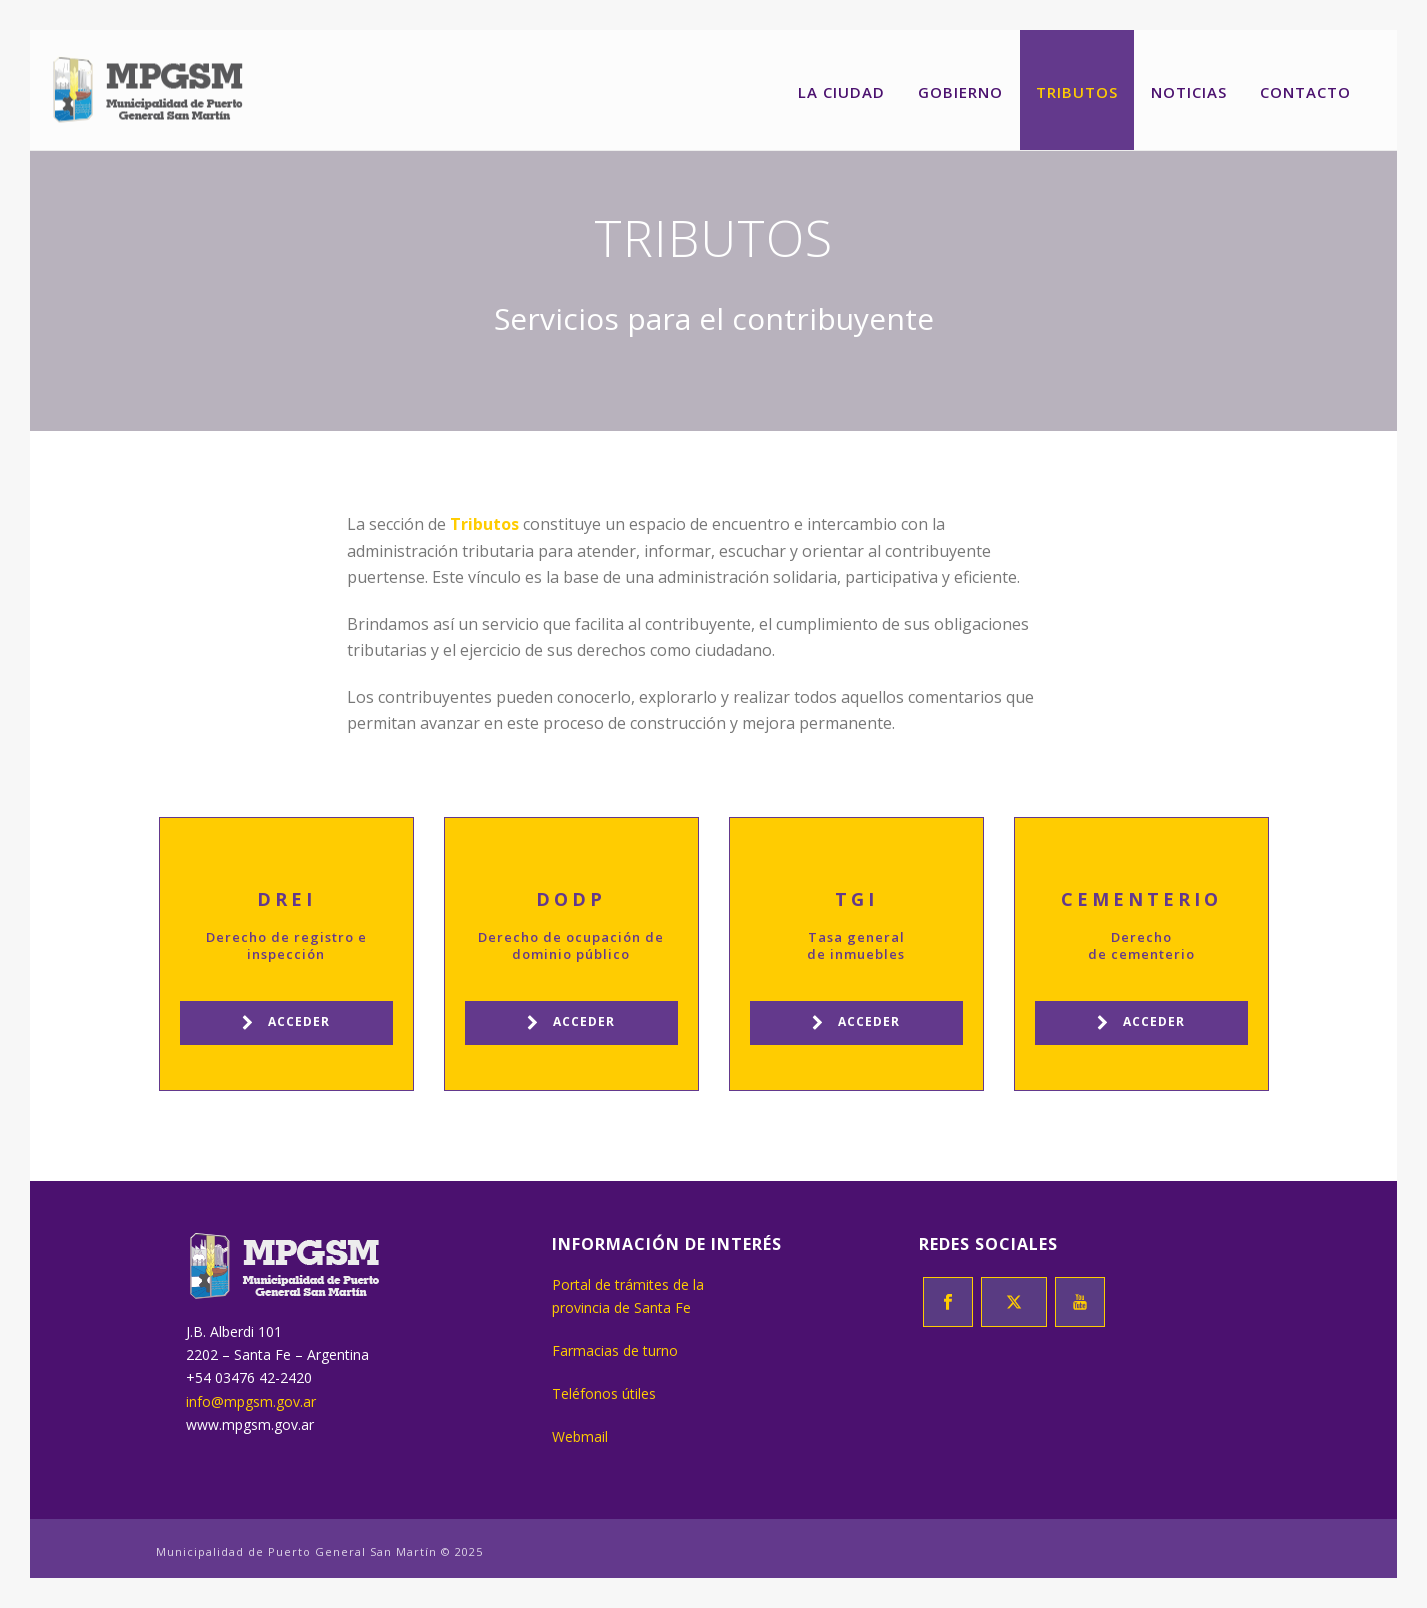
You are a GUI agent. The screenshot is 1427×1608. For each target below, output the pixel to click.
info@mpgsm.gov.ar (251, 1401)
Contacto (1305, 92)
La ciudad (841, 92)
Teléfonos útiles (604, 1393)
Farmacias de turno (615, 1350)
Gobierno (960, 92)
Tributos (1077, 92)
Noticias (1189, 92)
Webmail (580, 1436)
